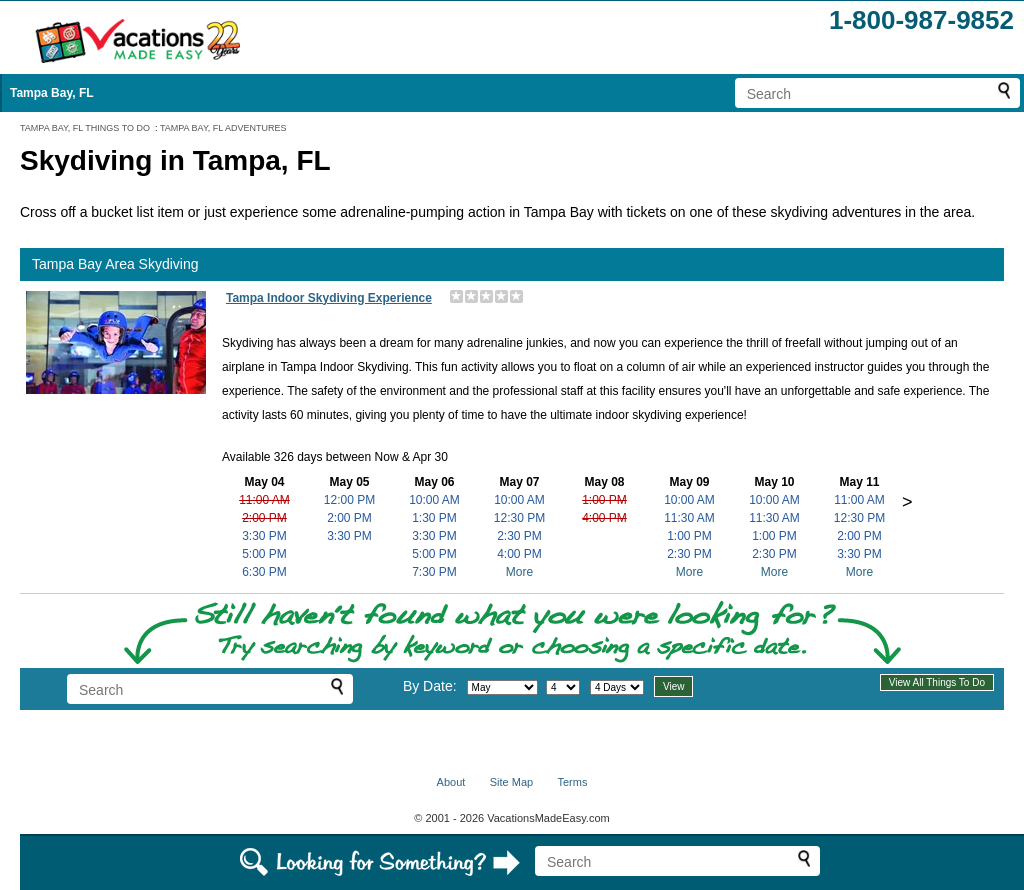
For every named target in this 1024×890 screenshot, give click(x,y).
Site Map (511, 782)
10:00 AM (434, 500)
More (519, 572)
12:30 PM (519, 518)
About (451, 782)
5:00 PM (264, 554)
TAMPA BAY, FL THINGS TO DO (85, 128)
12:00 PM (349, 500)
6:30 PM (264, 572)
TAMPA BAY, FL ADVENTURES (223, 128)
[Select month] (502, 687)
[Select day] (563, 687)
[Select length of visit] (617, 687)
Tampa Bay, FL (52, 93)
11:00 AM (264, 500)
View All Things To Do (937, 682)
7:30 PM (434, 572)
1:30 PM (434, 518)
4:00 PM (519, 554)
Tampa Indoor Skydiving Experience (329, 298)
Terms (572, 782)
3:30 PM (264, 536)
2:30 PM (519, 536)
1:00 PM (604, 500)
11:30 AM (689, 518)
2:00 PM (264, 518)
